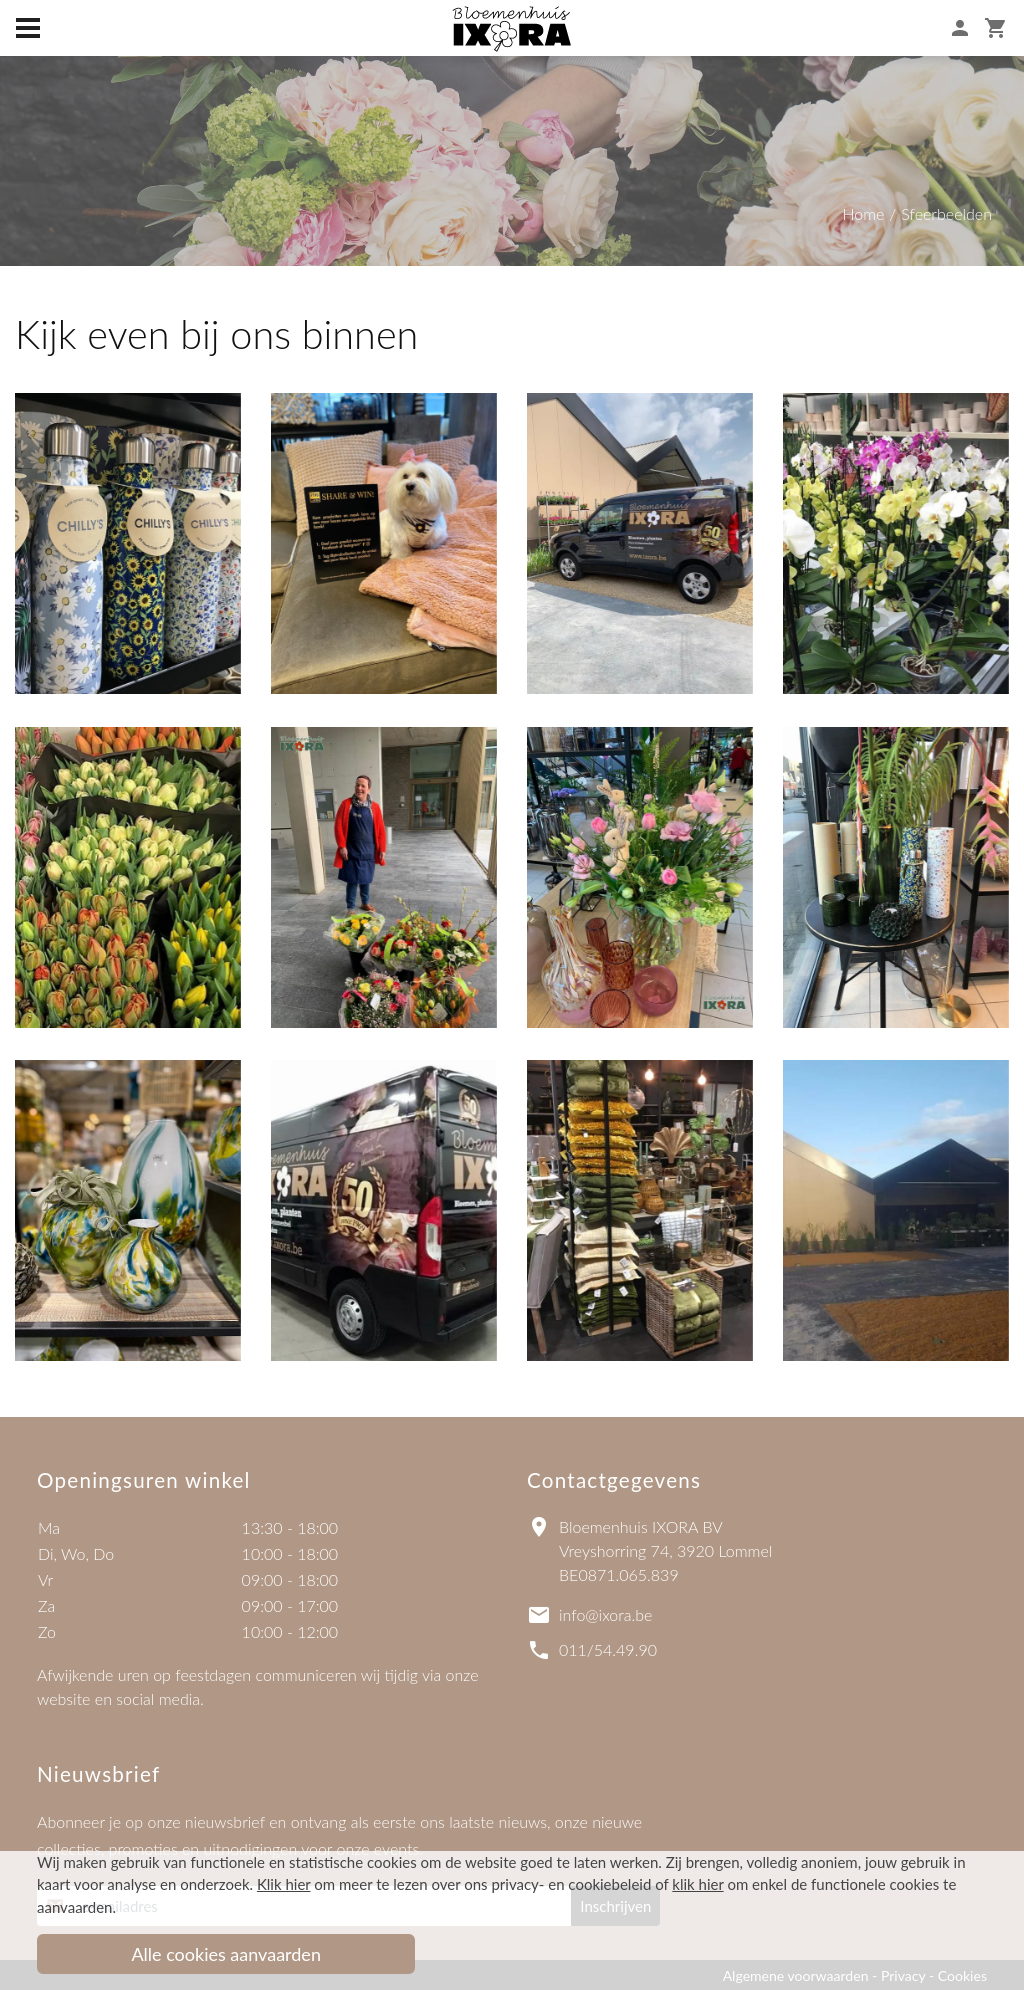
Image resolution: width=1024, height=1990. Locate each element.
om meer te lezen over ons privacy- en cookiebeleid (454, 1884)
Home (863, 213)
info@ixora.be (605, 1614)
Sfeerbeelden (946, 213)
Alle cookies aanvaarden (226, 1954)
